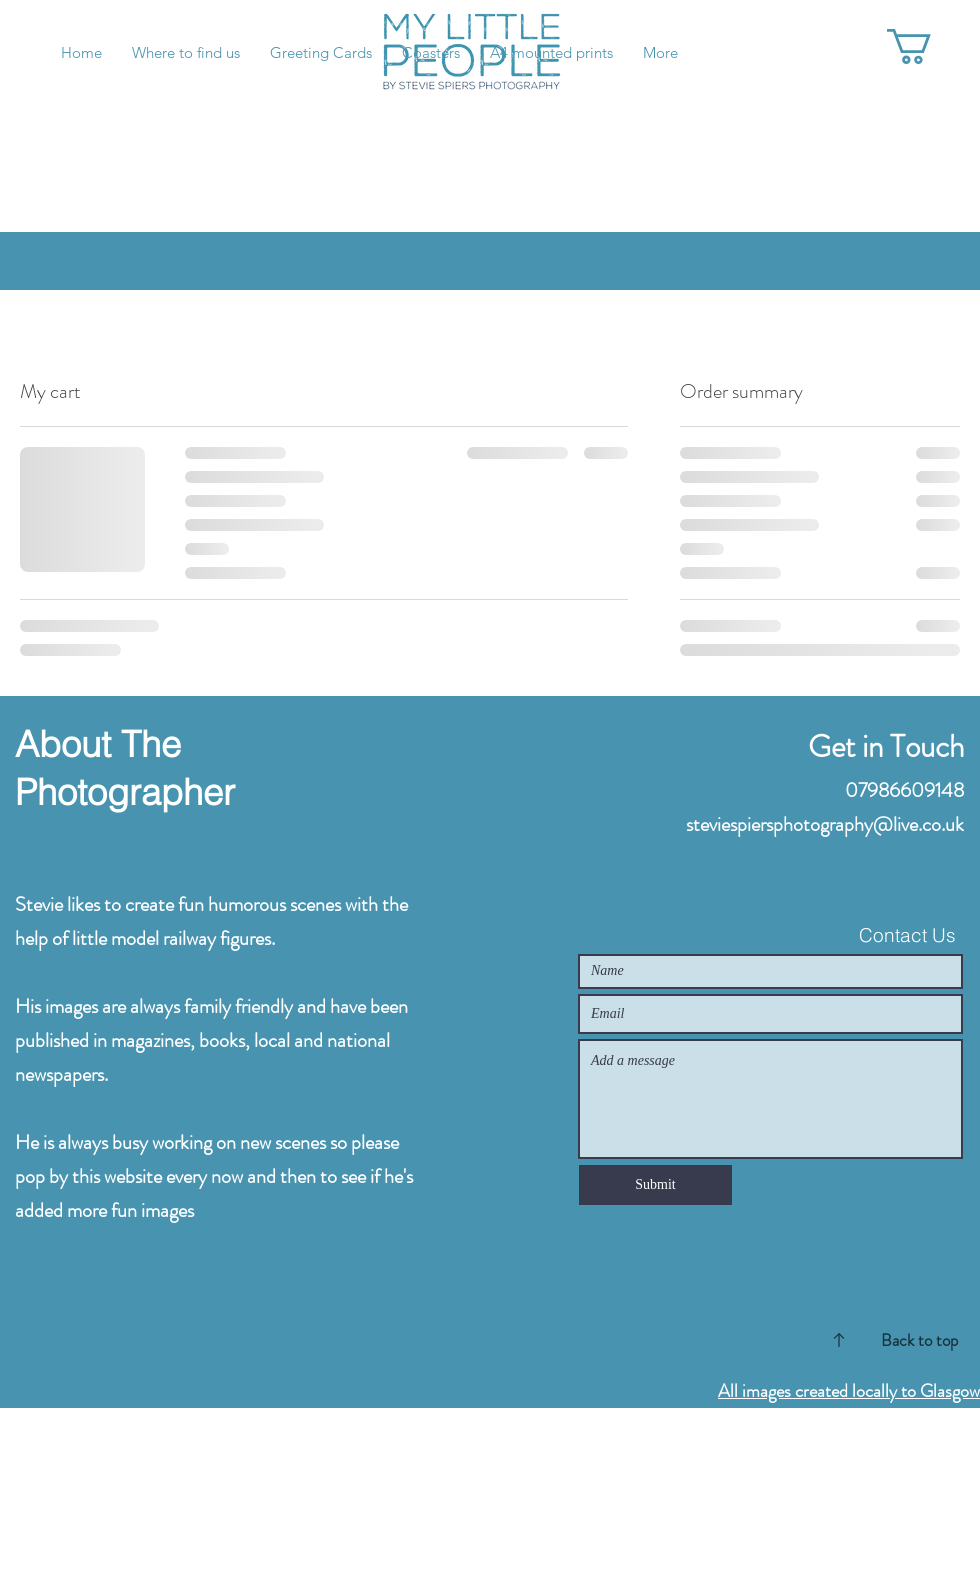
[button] (930, 46)
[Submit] (655, 1185)
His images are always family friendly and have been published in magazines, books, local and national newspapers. (211, 1040)
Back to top (919, 1340)
